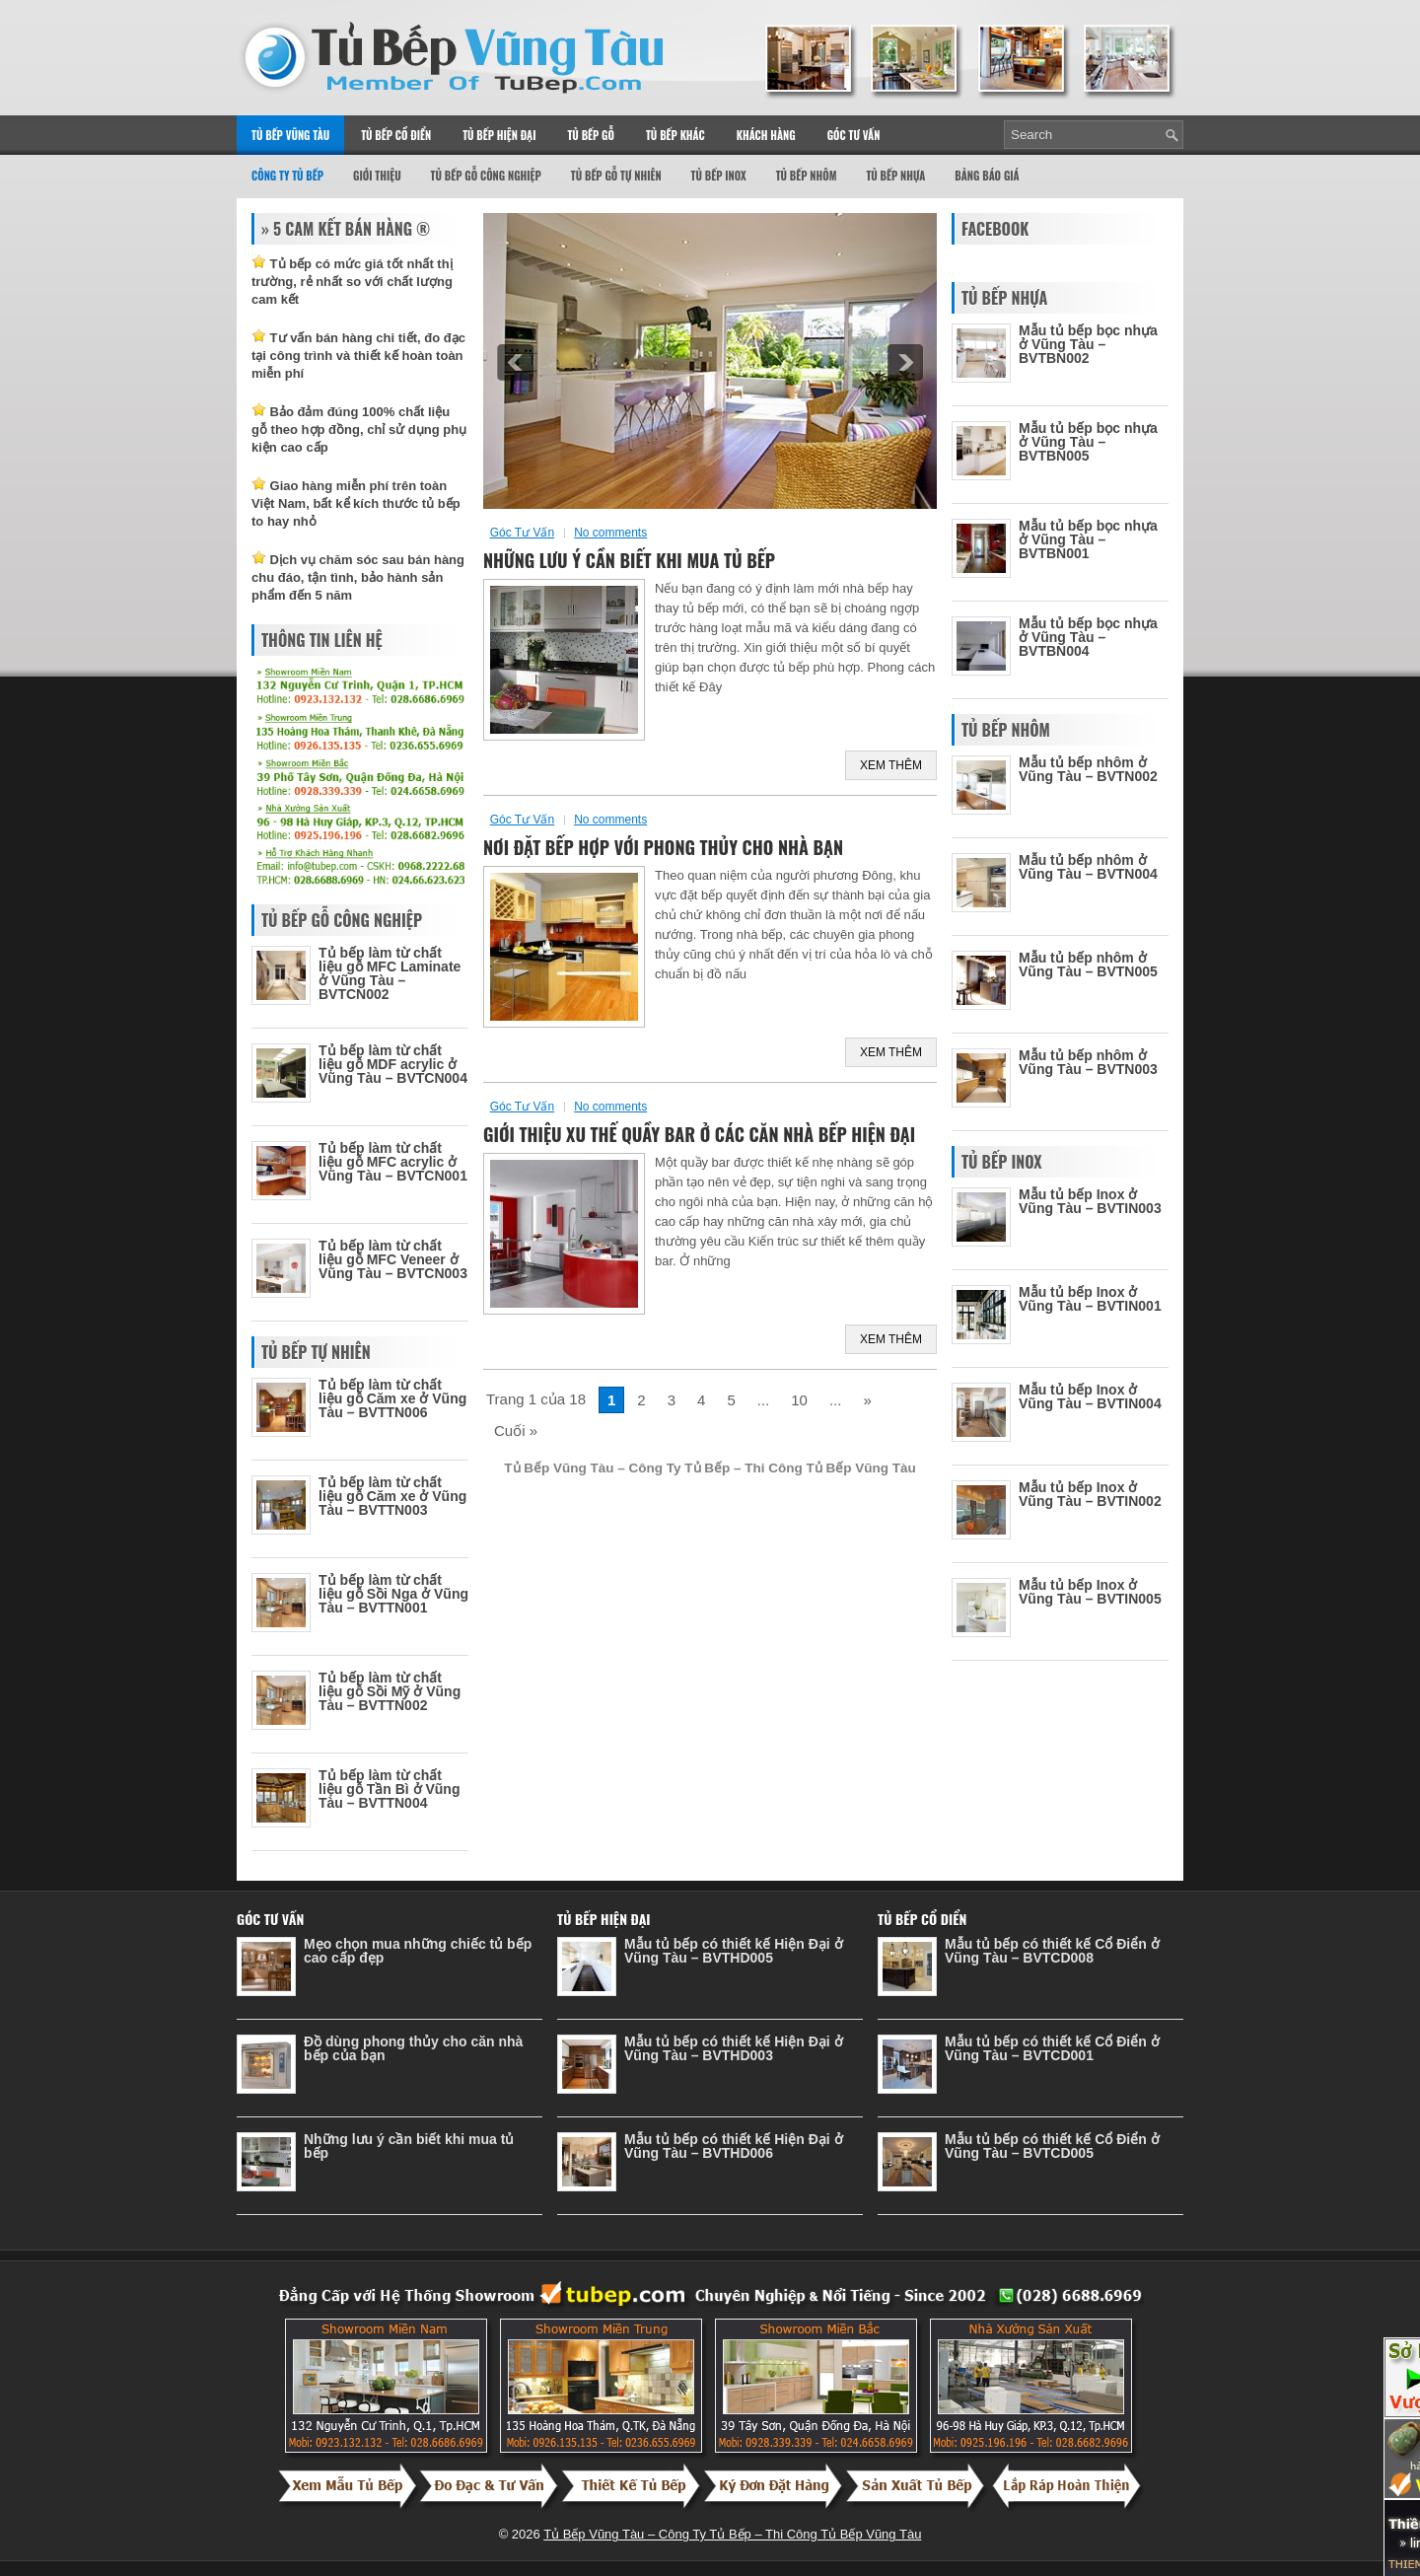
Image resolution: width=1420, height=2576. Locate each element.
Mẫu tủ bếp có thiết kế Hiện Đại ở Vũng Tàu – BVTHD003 (733, 2048)
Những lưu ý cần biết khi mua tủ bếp (629, 560)
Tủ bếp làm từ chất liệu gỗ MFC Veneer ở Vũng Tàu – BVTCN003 (393, 1259)
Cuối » (515, 1430)
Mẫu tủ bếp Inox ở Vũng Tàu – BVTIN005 (1090, 1592)
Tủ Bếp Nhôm (806, 175)
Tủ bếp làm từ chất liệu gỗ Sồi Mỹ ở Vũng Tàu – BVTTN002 (390, 1691)
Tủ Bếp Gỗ (590, 135)
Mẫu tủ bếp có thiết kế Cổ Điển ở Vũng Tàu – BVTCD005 (1052, 2146)
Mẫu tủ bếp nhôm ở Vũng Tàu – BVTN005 (1088, 964)
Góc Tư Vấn (854, 135)
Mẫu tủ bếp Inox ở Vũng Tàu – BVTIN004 (1090, 1396)
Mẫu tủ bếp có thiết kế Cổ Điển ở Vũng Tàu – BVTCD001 (1052, 2048)
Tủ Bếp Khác (675, 135)
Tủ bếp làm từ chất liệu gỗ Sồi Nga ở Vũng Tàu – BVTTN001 (393, 1593)
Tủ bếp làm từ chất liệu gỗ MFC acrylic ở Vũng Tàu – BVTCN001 (393, 1161)
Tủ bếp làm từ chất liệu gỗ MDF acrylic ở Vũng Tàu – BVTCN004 (393, 1064)
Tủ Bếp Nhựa (895, 175)
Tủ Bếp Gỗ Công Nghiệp (486, 175)
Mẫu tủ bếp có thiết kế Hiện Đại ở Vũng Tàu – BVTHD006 (733, 2146)
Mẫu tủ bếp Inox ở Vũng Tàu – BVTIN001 (1090, 1299)
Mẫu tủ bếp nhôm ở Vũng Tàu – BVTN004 (1088, 867)
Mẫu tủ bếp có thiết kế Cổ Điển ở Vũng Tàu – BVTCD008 (1052, 1951)
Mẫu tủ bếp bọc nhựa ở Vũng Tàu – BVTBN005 (1088, 442)
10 (799, 1400)
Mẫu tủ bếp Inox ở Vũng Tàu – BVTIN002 (1090, 1494)
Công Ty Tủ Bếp (287, 175)
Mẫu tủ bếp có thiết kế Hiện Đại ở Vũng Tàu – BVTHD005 (733, 1951)
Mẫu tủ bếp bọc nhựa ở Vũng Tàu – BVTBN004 (1088, 637)
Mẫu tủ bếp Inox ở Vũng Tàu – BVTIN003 (1090, 1201)
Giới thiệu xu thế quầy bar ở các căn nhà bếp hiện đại (699, 1134)
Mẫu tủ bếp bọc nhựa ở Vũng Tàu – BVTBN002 (1088, 344)
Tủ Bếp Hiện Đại (498, 135)
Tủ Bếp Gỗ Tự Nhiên (616, 175)
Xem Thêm (891, 765)
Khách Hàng (766, 135)
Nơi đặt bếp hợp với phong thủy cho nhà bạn (663, 847)
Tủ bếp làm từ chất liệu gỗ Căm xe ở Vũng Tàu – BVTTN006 (392, 1398)
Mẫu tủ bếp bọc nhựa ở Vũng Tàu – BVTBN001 (1088, 539)
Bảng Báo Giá (987, 175)
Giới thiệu (377, 175)
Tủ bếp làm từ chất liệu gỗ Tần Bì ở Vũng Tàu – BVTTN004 (389, 1789)
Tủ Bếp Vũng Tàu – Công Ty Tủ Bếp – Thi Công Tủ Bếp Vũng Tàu (732, 2534)
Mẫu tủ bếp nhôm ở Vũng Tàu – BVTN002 (1088, 769)
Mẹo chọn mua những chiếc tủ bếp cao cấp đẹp (418, 1951)
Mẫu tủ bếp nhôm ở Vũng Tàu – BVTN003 (1088, 1062)
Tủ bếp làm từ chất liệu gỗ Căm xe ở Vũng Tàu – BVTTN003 (392, 1496)
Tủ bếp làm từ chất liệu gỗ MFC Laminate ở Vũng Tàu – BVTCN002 (390, 973)
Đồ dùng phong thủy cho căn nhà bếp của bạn (413, 2048)
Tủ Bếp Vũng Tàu (290, 135)
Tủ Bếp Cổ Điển (396, 135)
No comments (610, 532)
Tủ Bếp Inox (718, 175)
